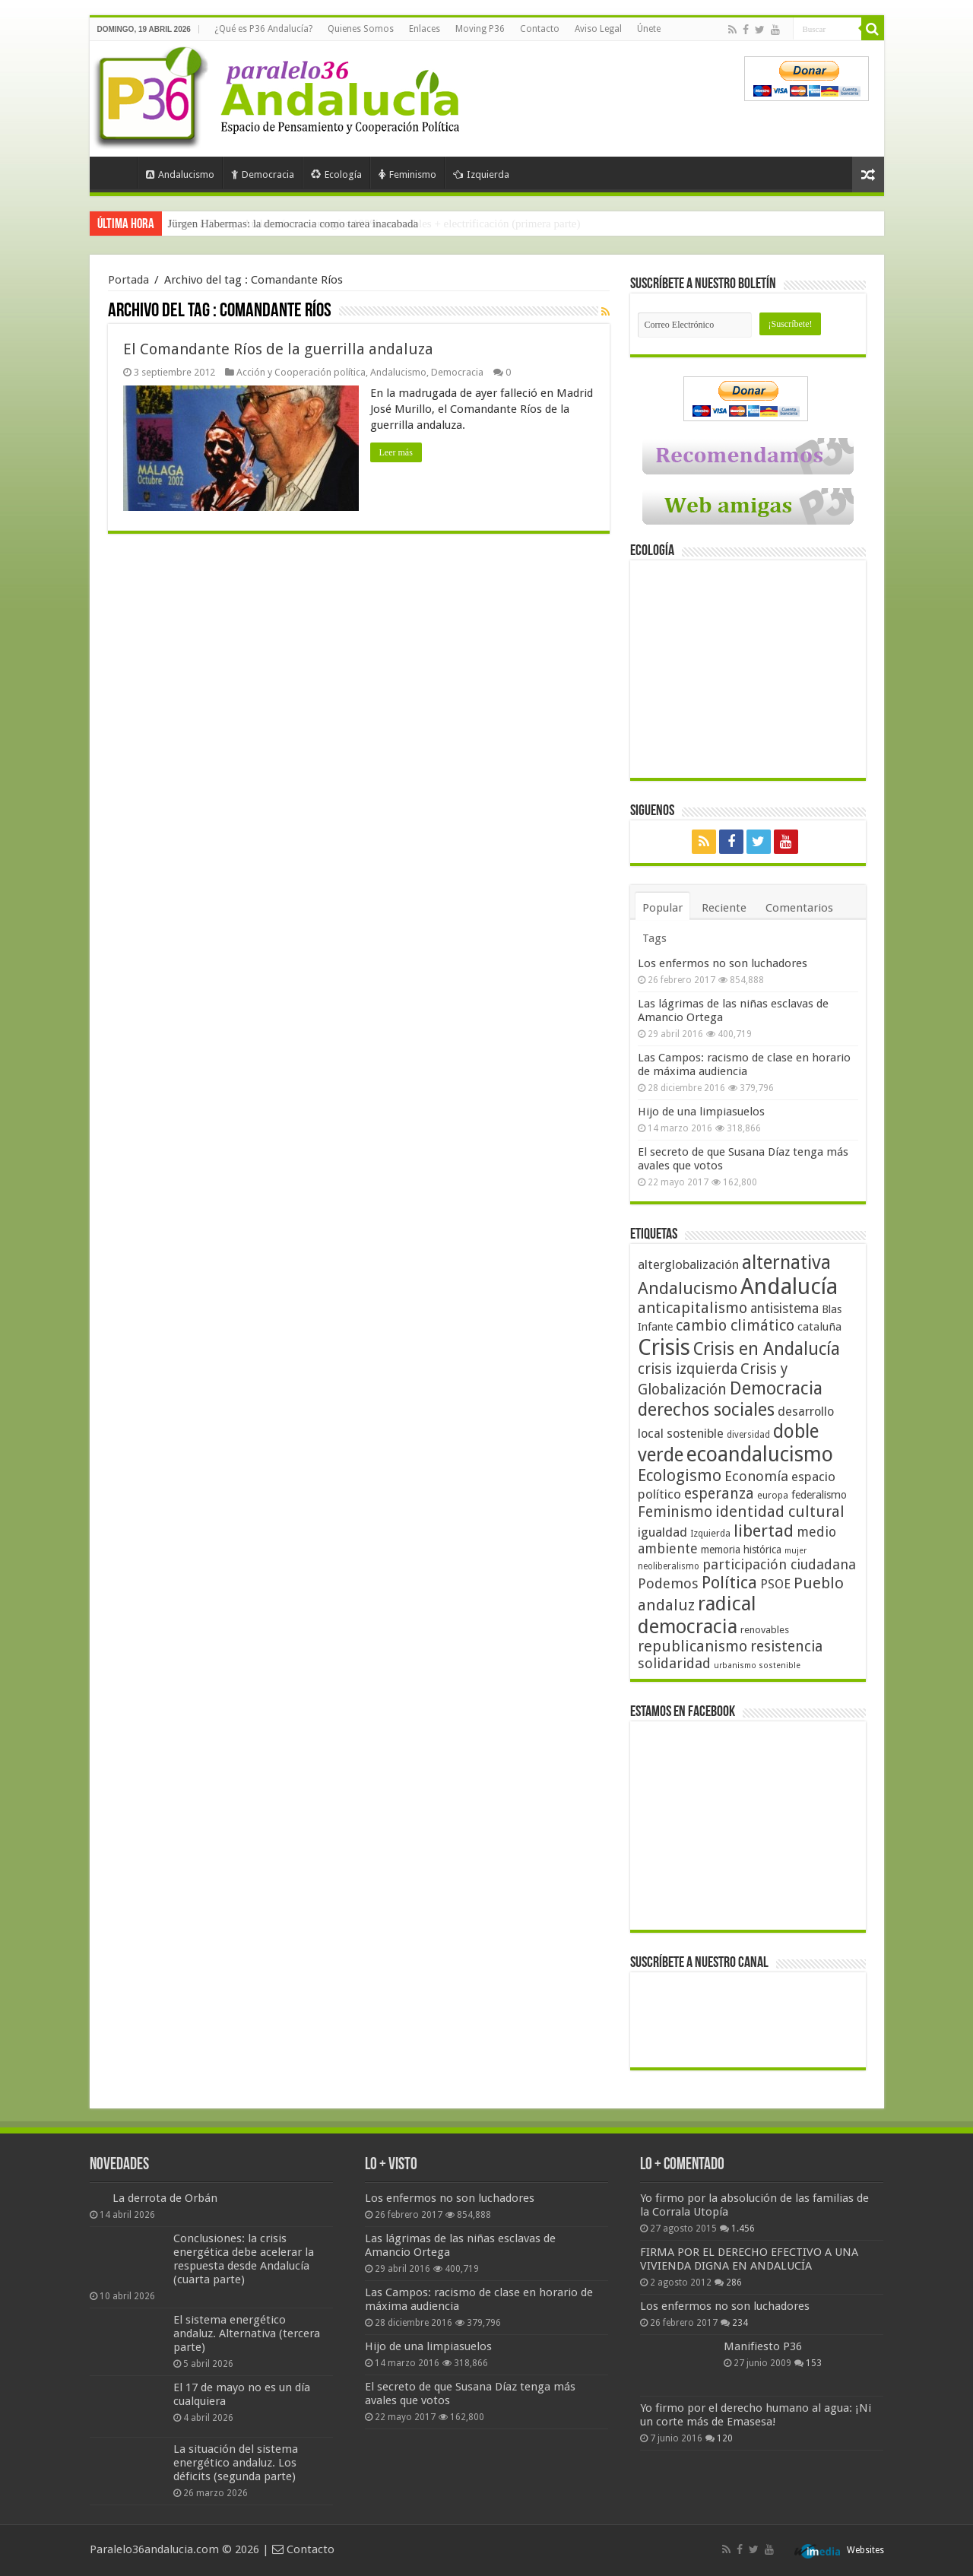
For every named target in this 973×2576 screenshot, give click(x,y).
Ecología (336, 174)
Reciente (724, 908)
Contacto (539, 29)
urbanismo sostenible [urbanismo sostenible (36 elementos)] (757, 1665)
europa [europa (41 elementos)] (772, 1495)
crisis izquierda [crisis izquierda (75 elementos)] (687, 1369)
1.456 (743, 2228)
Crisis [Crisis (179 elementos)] (664, 1347)
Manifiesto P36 (763, 2346)
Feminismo (407, 174)
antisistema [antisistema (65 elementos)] (784, 1308)
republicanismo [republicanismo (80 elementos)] (692, 1646)
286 (734, 2282)
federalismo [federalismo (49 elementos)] (819, 1495)
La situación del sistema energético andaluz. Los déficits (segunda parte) (235, 2462)
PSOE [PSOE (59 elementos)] (775, 1584)
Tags (654, 938)
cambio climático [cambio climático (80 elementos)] (735, 1325)
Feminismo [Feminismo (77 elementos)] (675, 1512)
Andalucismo (180, 174)
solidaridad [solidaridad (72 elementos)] (674, 1663)
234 (740, 2322)
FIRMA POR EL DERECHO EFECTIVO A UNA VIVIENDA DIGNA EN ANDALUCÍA (749, 2259)
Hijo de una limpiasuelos (701, 1111)
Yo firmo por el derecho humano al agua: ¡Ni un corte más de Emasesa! (755, 2414)
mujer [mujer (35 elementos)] (795, 1551)
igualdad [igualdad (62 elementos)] (662, 1532)
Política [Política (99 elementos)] (729, 1582)
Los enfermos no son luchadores (722, 963)
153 (814, 2363)
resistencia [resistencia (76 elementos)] (786, 1646)
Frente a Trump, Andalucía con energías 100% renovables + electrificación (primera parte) (374, 223)
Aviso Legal (598, 29)
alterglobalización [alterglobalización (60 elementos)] (688, 1264)
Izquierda (481, 174)
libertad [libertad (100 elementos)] (764, 1530)
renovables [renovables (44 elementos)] (764, 1629)
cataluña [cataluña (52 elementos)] (819, 1327)
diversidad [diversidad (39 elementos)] (748, 1434)
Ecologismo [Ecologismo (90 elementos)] (679, 1475)
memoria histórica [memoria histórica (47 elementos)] (741, 1549)
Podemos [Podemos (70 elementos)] (668, 1583)
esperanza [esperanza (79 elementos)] (719, 1493)
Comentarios (799, 908)
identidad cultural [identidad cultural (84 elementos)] (780, 1511)
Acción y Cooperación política (301, 372)
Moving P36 (480, 29)
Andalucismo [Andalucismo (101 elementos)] (687, 1288)
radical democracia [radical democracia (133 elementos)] (697, 1615)
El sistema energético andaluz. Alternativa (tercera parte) (246, 2333)
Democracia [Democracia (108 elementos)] (776, 1388)
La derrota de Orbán (165, 2198)
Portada (117, 173)
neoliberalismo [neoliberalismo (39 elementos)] (668, 1566)
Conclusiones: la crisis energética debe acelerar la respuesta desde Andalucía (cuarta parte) (243, 2259)
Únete (649, 29)
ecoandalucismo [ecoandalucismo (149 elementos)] (759, 1454)
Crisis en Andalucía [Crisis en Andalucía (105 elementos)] (766, 1349)
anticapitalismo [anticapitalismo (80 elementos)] (692, 1308)
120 (725, 2438)
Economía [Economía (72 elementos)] (756, 1476)
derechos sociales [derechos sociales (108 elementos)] (706, 1409)
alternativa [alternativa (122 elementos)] (786, 1263)
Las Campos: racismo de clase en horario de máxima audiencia (744, 1064)
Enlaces (424, 29)
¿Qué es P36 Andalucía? (263, 29)
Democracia (262, 174)
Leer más (396, 452)
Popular (662, 908)
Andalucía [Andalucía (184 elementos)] (789, 1286)
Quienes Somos (361, 29)
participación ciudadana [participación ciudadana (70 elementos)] (779, 1564)
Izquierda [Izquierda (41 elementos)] (710, 1533)
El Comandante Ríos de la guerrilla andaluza (278, 349)
